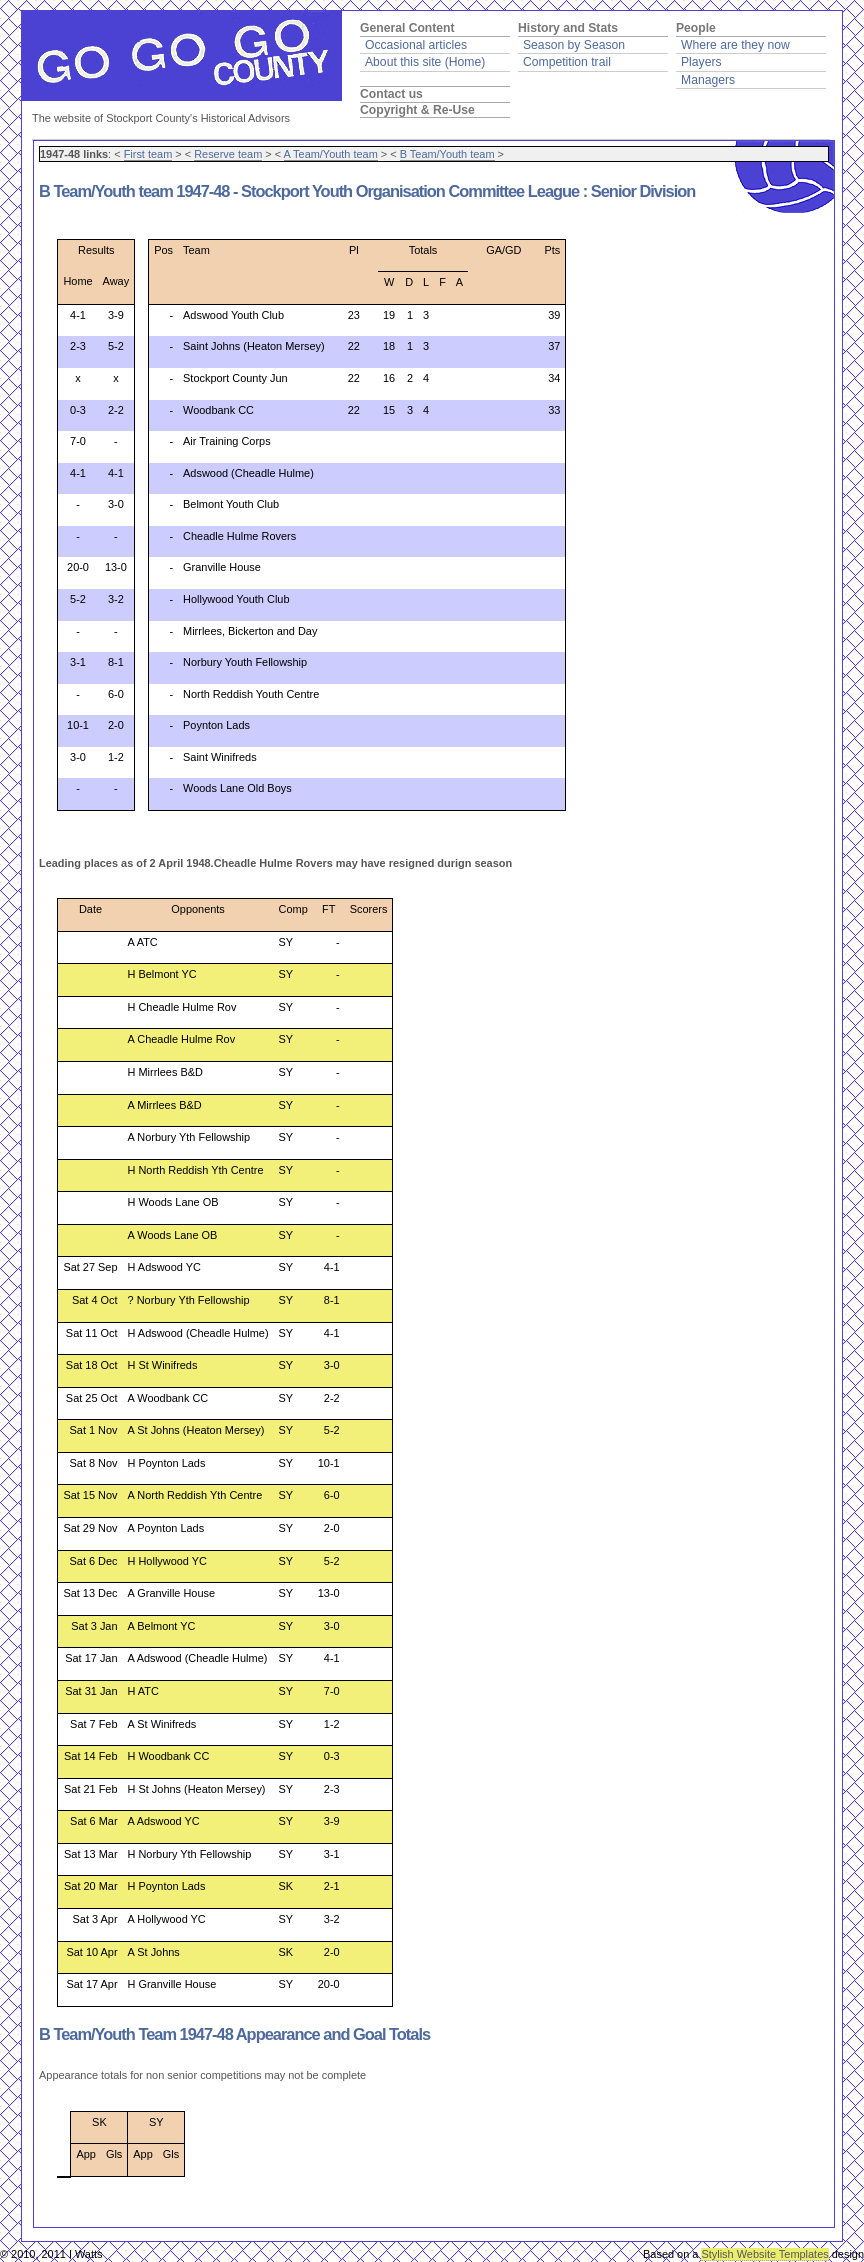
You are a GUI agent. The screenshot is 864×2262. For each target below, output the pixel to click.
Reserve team (228, 154)
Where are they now (735, 45)
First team (148, 154)
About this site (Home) (425, 62)
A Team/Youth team (331, 154)
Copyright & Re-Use (417, 110)
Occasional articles (416, 45)
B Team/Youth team (447, 154)
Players (701, 62)
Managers (708, 80)
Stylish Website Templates (764, 2254)
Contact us (391, 94)
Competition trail (567, 62)
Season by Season (574, 45)
